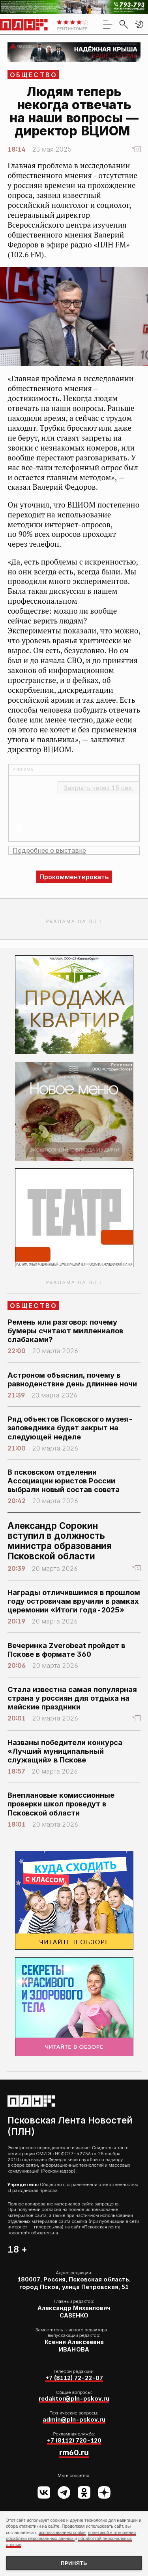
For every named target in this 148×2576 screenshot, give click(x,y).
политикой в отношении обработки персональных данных (71, 2535)
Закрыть (98, 788)
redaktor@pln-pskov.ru (74, 2398)
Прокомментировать (74, 877)
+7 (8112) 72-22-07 (74, 2377)
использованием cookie (62, 2532)
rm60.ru (74, 2452)
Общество (34, 75)
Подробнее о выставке (49, 850)
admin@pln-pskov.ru (74, 2419)
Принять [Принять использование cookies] (74, 2563)
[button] (139, 24)
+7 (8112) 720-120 (74, 2440)
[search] (123, 24)
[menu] (107, 24)
